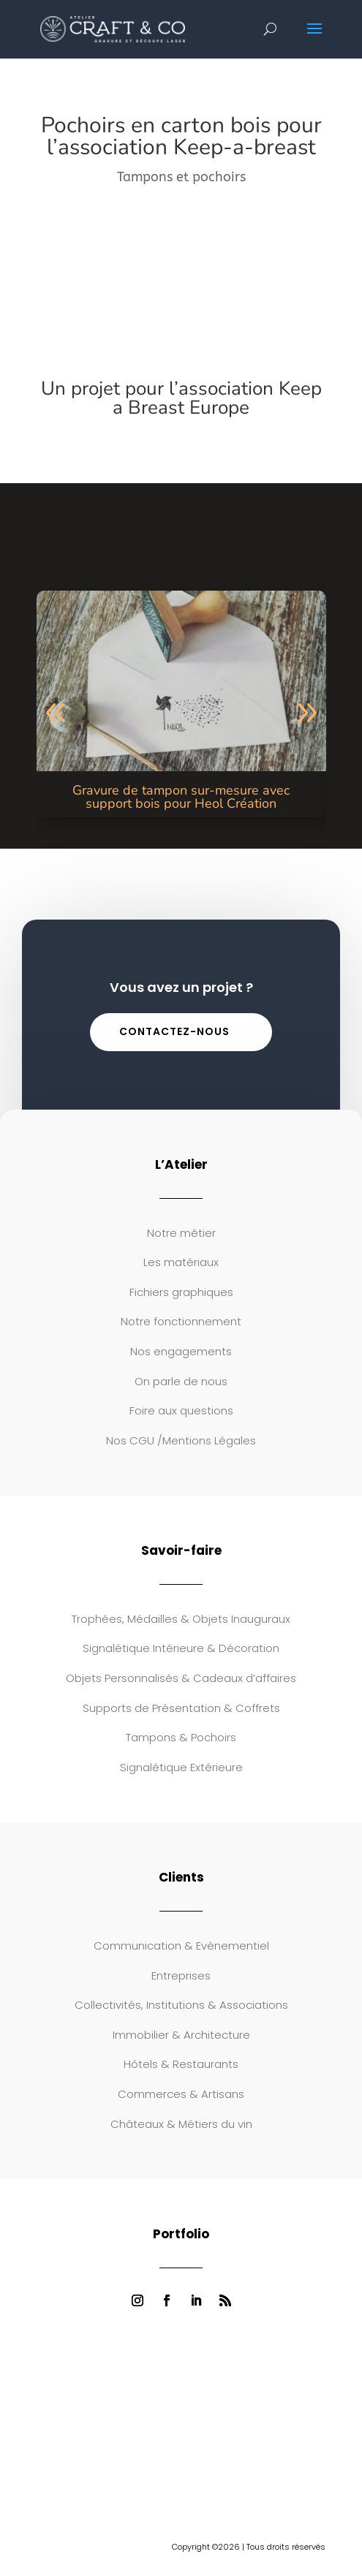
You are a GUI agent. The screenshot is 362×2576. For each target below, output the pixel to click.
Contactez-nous (174, 1031)
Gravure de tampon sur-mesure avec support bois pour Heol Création (181, 796)
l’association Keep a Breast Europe (217, 398)
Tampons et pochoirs (181, 177)
